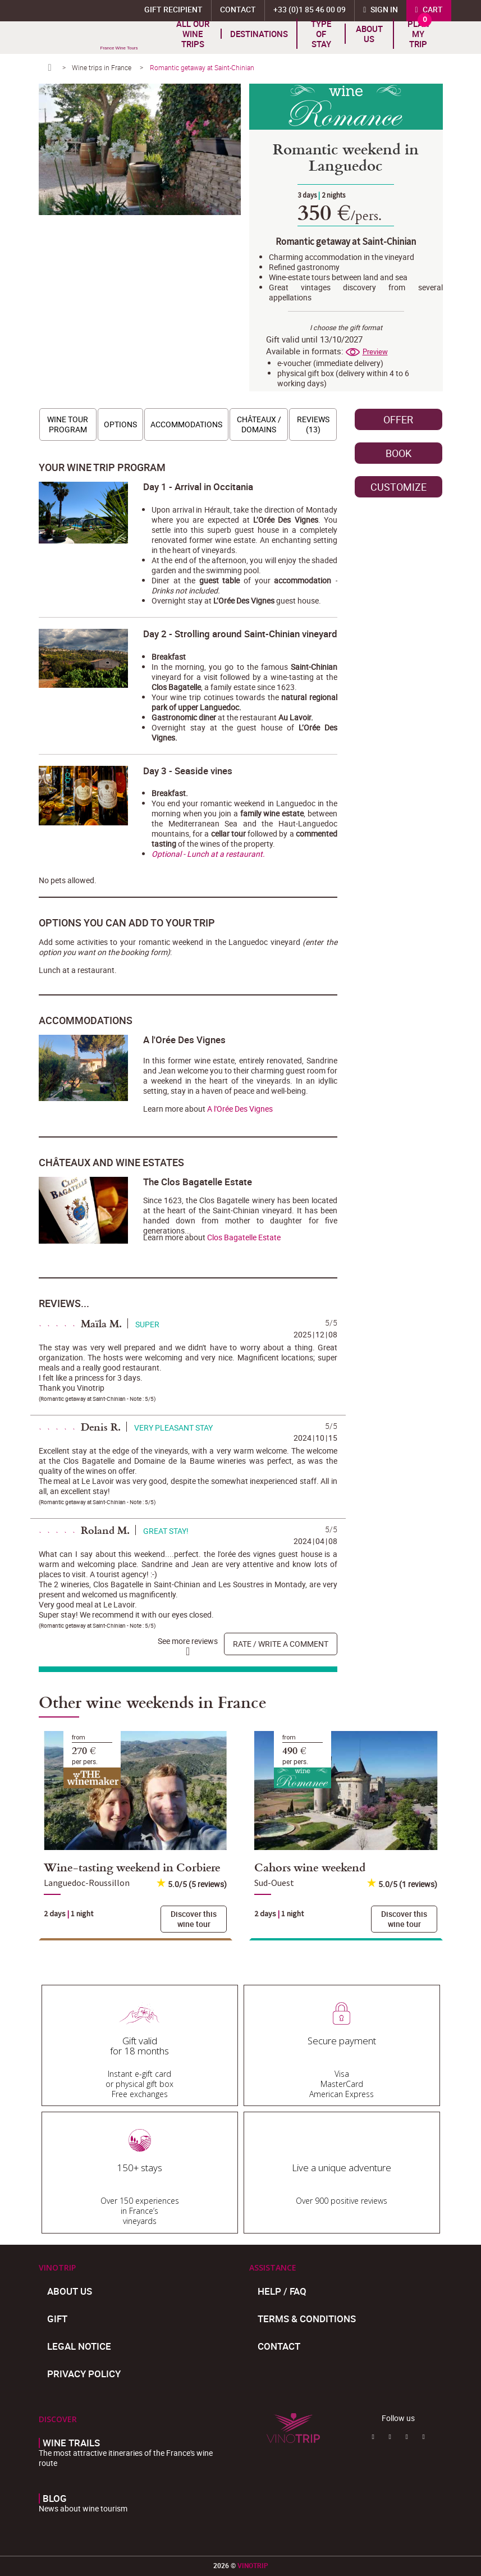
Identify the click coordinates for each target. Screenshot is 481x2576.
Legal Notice (79, 2346)
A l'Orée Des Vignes (240, 1108)
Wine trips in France (101, 67)
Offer (398, 419)
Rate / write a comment (280, 1643)
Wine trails (71, 2443)
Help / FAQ (282, 2291)
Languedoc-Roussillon (87, 1882)
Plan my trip (418, 34)
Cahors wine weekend (309, 1866)
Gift (57, 2318)
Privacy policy (84, 2373)
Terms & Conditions (307, 2318)
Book (398, 453)
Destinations (259, 34)
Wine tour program (67, 424)
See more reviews (188, 1641)
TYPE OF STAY (321, 34)
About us (369, 34)
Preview (375, 352)
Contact (279, 2346)
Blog (55, 2498)
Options (120, 424)
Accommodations (186, 424)
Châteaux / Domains (259, 424)
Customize (398, 487)
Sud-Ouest (274, 1882)
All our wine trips (192, 34)
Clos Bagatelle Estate (244, 1237)
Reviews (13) (313, 424)
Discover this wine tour (194, 1918)
